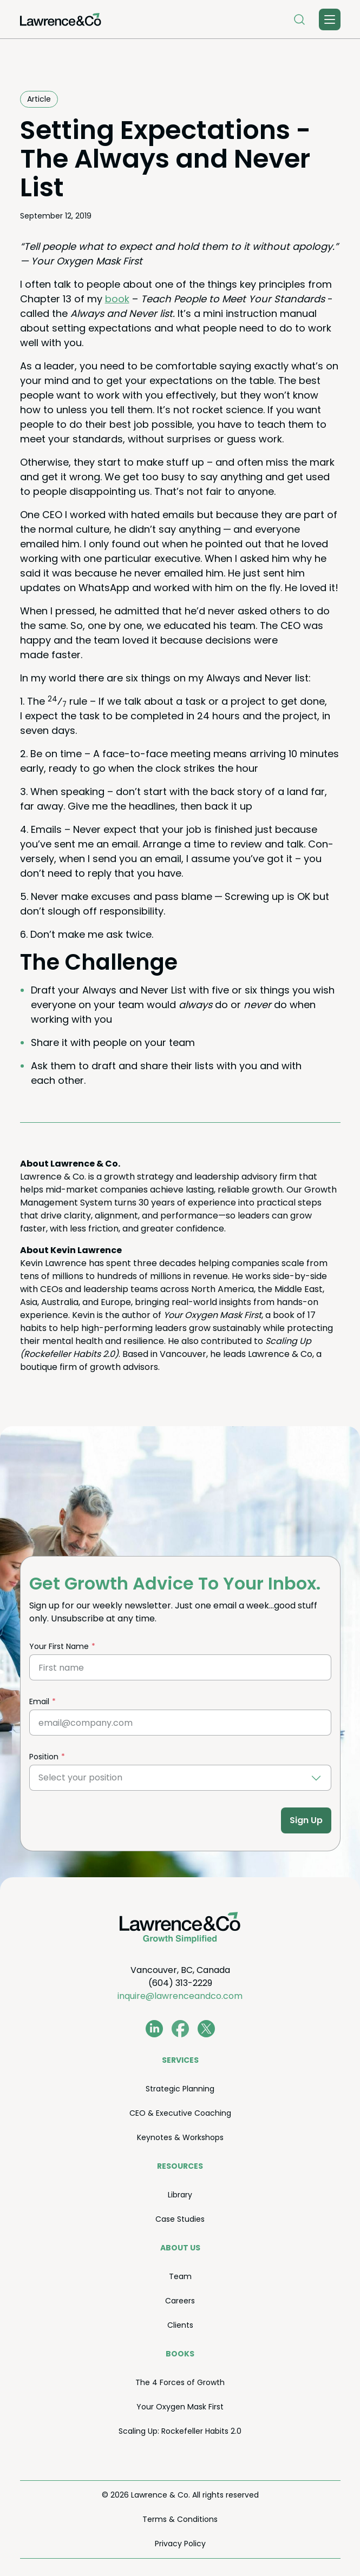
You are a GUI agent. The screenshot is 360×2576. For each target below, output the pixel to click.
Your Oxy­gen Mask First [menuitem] (180, 2406)
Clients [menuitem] (180, 2325)
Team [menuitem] (180, 2276)
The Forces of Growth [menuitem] (180, 2382)
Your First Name (59, 1646)
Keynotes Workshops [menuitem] (180, 2137)
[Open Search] (299, 19)
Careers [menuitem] (180, 2300)
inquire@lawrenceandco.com (180, 1996)
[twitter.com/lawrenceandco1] (206, 2028)
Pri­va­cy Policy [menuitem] (180, 2543)
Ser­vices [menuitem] (180, 2060)
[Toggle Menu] (330, 19)
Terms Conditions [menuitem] (180, 2519)
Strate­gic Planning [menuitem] (180, 2088)
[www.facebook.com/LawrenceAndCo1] (180, 2028)
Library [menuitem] (180, 2194)
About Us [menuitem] (180, 2247)
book (117, 299)
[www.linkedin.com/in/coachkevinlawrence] (154, 2028)
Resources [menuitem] (180, 2166)
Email (39, 1701)
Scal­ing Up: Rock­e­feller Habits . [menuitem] (180, 2431)
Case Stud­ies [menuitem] (180, 2219)
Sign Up (306, 1820)
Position (43, 1756)
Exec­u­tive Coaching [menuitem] (180, 2113)
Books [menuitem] (180, 2353)
